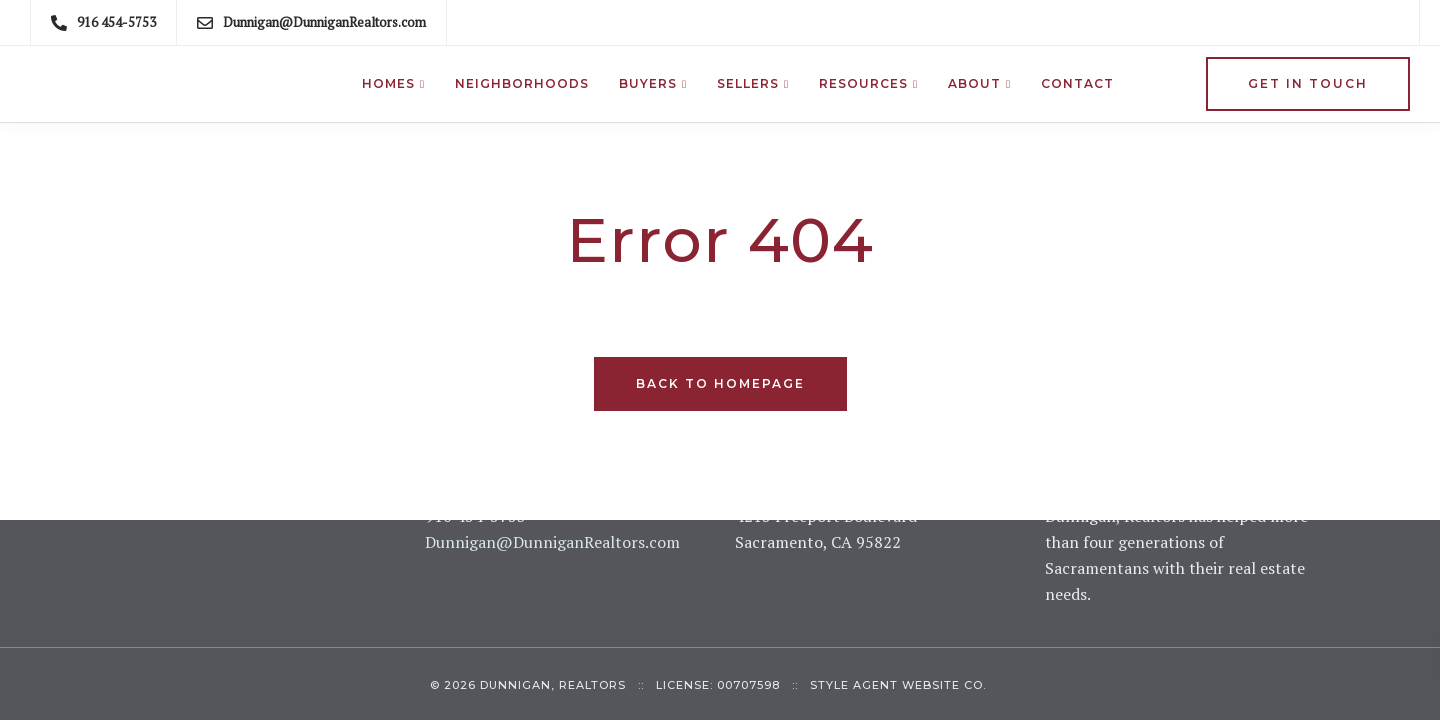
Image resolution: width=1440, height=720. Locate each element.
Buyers (648, 83)
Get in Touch (1308, 83)
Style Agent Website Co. (898, 685)
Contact (1077, 83)
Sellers (748, 83)
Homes (388, 83)
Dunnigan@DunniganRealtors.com (552, 542)
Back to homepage (720, 383)
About (974, 83)
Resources (863, 83)
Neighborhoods (522, 83)
